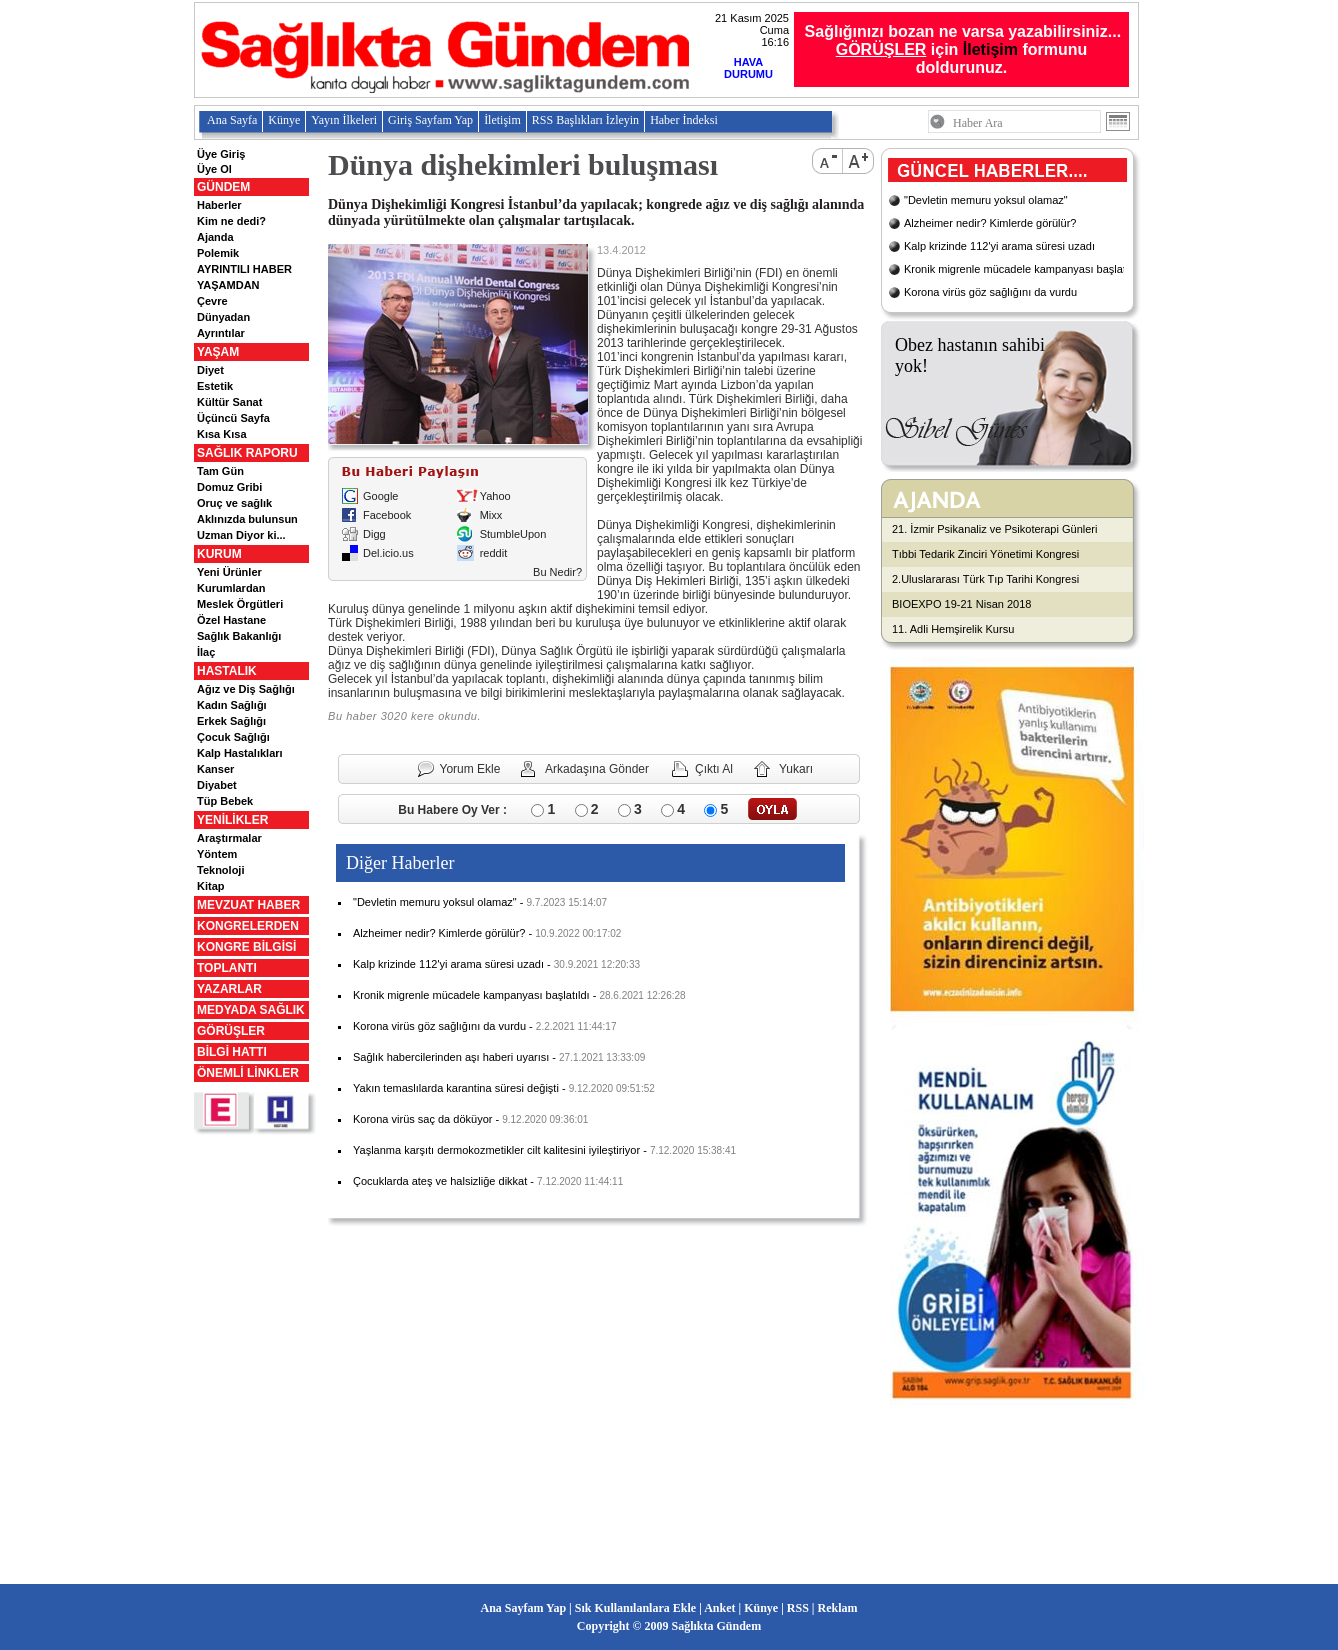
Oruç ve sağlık (234, 503)
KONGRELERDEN (248, 926)
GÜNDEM (223, 187)
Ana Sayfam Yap (524, 1608)
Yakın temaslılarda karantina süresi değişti (456, 1088)
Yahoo (495, 496)
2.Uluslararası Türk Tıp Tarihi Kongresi (985, 579)
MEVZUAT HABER (248, 905)
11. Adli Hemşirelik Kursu (953, 629)
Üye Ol (214, 169)
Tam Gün (220, 471)
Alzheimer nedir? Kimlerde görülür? (439, 933)
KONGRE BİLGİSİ (246, 947)
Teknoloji (220, 870)
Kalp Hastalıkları (240, 753)
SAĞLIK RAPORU (247, 453)
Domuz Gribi (229, 487)
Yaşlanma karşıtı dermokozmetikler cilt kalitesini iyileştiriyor (496, 1150)
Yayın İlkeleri (344, 120)
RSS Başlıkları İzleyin (585, 120)
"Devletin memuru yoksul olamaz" (435, 902)
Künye (284, 120)
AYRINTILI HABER (244, 269)
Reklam (837, 1608)
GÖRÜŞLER (231, 1031)
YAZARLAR (229, 989)
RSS (798, 1608)
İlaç (206, 652)
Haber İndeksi (684, 120)
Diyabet (217, 785)
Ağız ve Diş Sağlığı (246, 689)
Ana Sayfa (232, 120)
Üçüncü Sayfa (233, 418)
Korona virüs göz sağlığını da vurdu (439, 1026)
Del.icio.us (388, 553)
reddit (494, 553)
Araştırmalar (229, 838)
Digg (374, 534)
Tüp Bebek (225, 801)
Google (380, 496)
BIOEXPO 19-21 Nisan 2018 (961, 604)
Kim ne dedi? (231, 221)
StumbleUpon (513, 534)
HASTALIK (227, 671)
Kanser (215, 769)
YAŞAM (218, 352)
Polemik (218, 253)
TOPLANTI (227, 968)
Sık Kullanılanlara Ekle (635, 1608)
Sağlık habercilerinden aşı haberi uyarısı (451, 1057)
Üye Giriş (221, 154)
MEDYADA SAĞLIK (251, 1010)
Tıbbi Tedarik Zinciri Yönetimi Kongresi (985, 554)
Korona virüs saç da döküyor (422, 1119)
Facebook (387, 515)
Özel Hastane (231, 620)
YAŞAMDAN (228, 285)
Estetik (215, 386)
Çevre (212, 301)
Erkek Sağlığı (231, 721)
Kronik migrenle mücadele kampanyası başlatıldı (471, 995)
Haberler (219, 205)
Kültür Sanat (229, 402)
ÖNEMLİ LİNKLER (248, 1073)
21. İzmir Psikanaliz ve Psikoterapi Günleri (994, 529)
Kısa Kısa (222, 434)
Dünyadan (223, 317)
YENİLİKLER (232, 820)
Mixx (491, 515)
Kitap (211, 886)
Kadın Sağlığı (232, 705)
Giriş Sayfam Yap (430, 120)
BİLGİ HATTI (232, 1052)
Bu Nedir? (557, 572)
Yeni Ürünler (229, 572)
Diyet (210, 370)
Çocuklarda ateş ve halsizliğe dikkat (440, 1181)
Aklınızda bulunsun (247, 519)
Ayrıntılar (221, 333)
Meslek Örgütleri (240, 604)
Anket (719, 1608)
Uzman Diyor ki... (241, 535)
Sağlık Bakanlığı (239, 636)
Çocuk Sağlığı (233, 737)
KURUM (219, 554)
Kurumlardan (231, 588)
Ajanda (215, 237)
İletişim (990, 49)
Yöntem (217, 854)
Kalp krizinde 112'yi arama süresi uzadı (448, 964)
